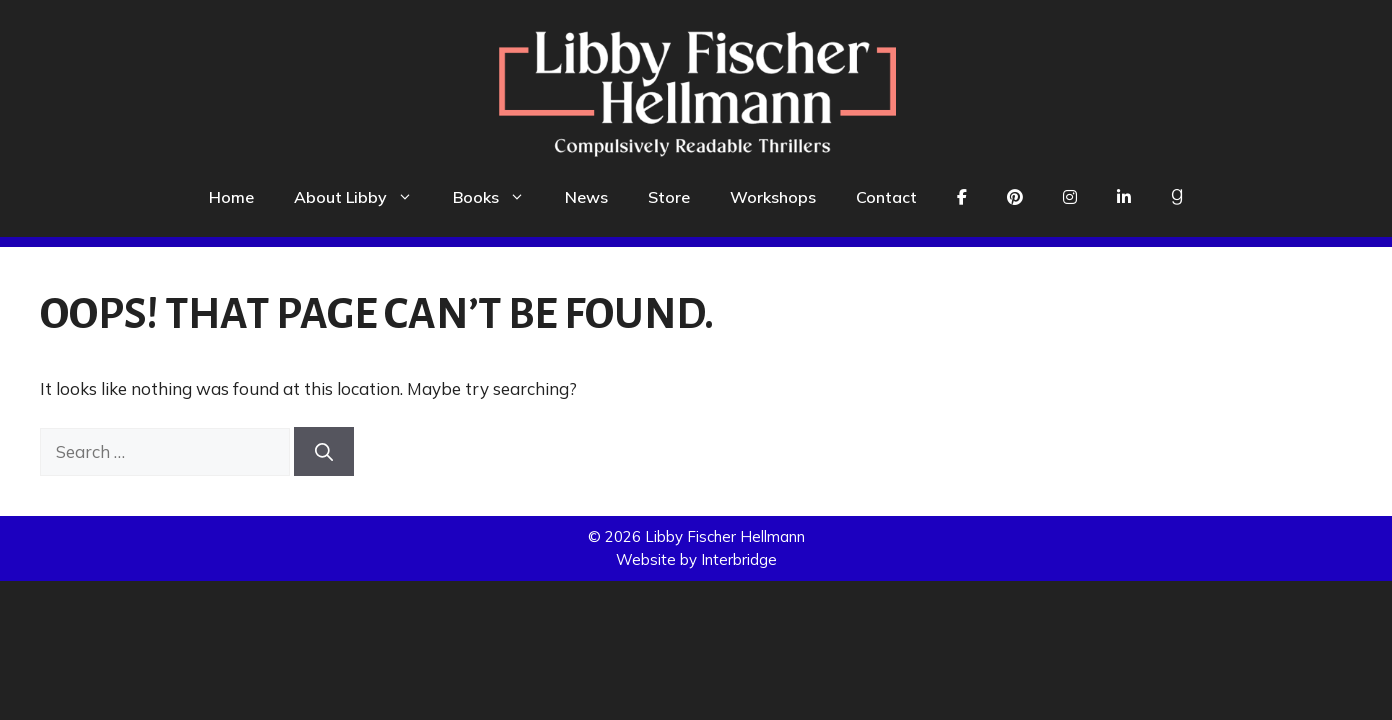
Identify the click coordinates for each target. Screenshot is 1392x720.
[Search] (324, 451)
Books (499, 197)
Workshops (773, 197)
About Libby (363, 197)
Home (231, 197)
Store (669, 197)
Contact (886, 197)
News (586, 197)
